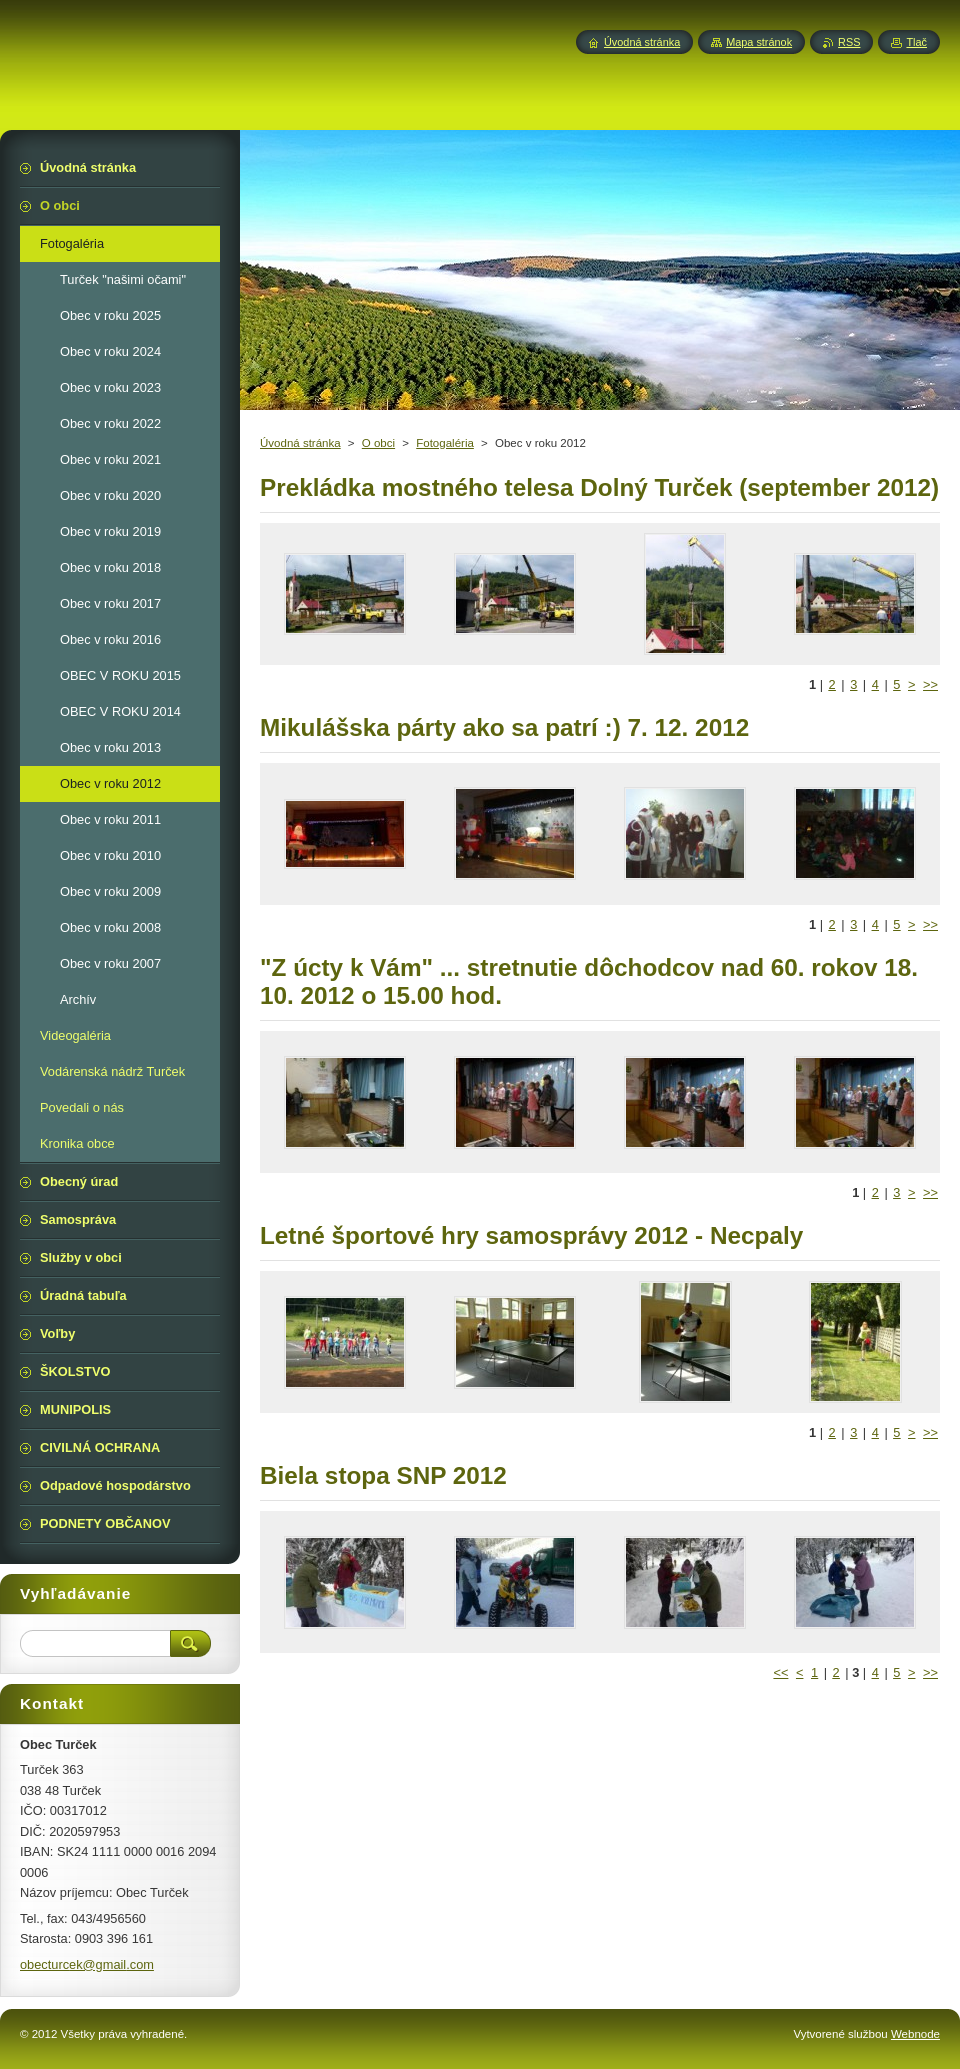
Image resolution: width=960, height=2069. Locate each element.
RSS (849, 42)
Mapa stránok (759, 42)
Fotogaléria (445, 443)
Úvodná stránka (300, 443)
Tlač (916, 42)
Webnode (915, 2034)
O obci (378, 443)
